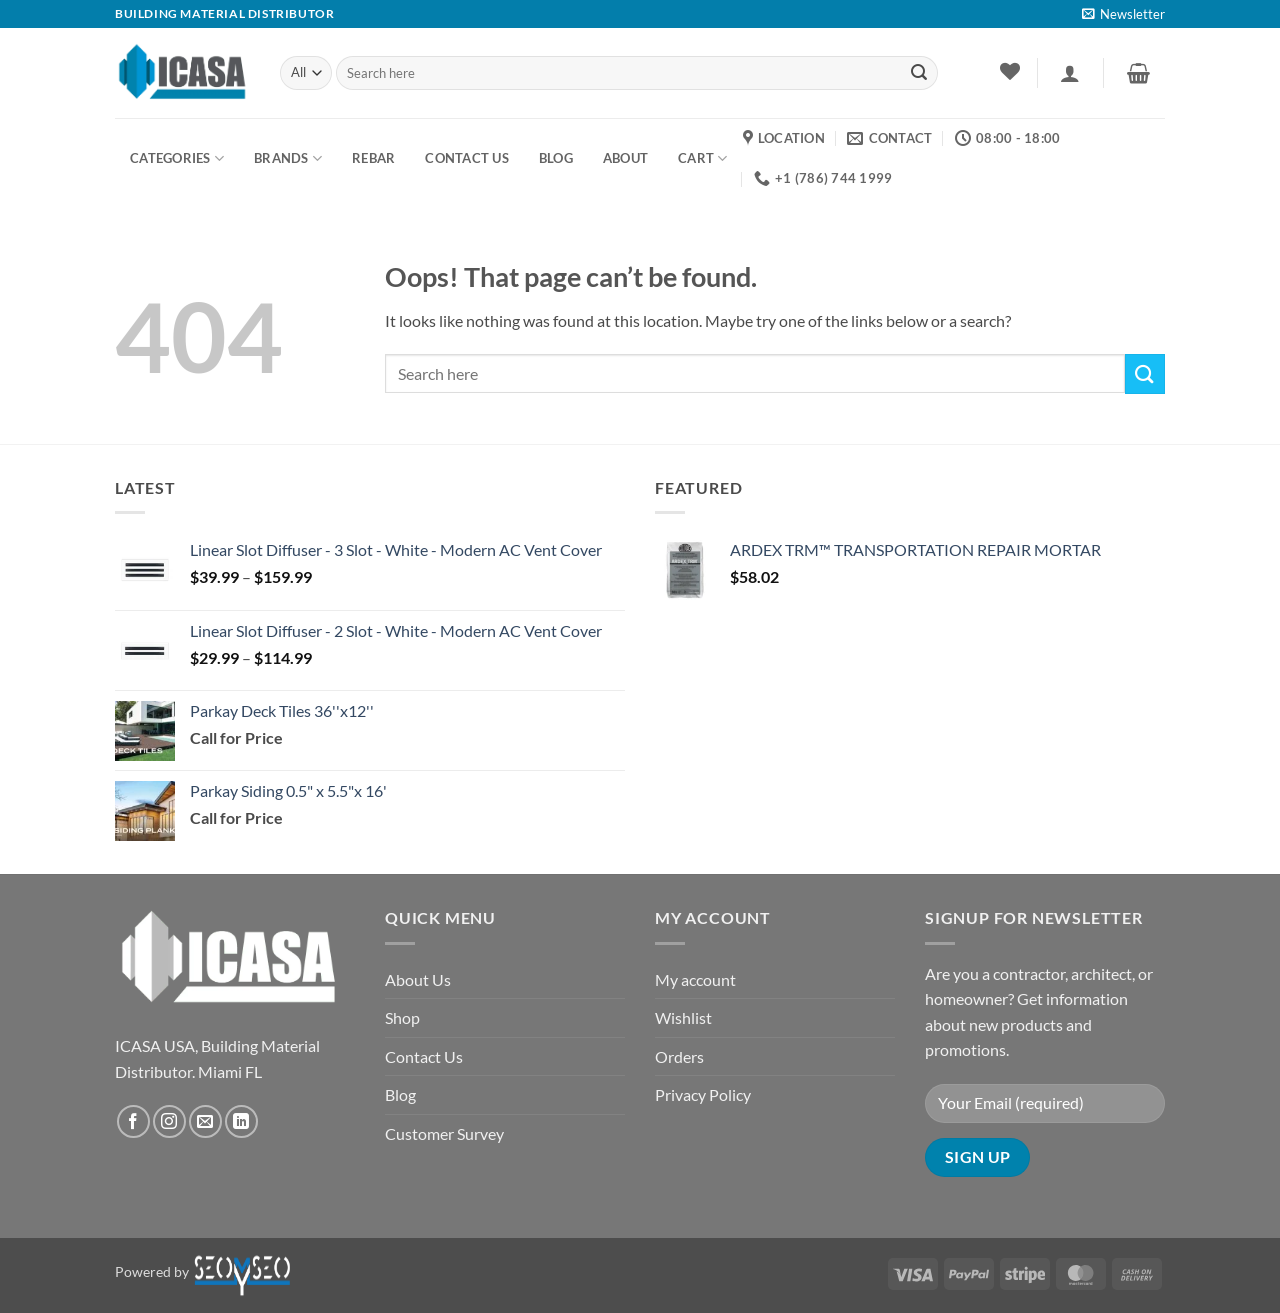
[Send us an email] (205, 1121)
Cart (702, 158)
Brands (288, 158)
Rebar (373, 158)
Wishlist (683, 1017)
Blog (400, 1094)
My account (695, 979)
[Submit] (919, 73)
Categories (177, 158)
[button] (1123, 14)
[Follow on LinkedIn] (241, 1121)
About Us (418, 979)
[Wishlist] (1009, 71)
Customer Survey (444, 1133)
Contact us (467, 158)
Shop (402, 1017)
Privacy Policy (703, 1094)
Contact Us (424, 1056)
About (625, 158)
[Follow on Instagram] (169, 1121)
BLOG (556, 158)
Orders (679, 1056)
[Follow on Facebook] (133, 1121)
